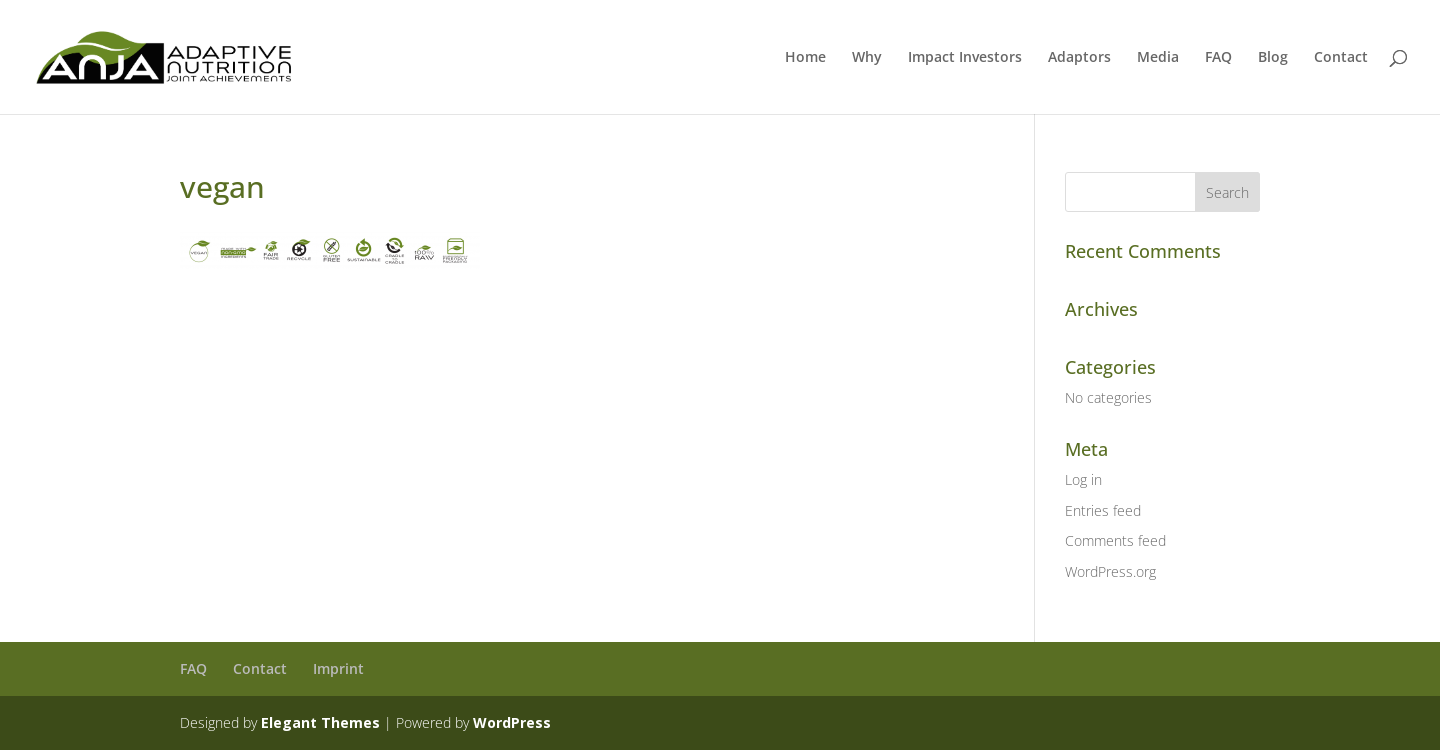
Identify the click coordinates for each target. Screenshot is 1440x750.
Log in (1083, 479)
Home (805, 58)
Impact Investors (965, 58)
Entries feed (1103, 510)
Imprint (338, 668)
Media (1158, 58)
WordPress (512, 722)
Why (867, 58)
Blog (1273, 58)
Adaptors (1079, 58)
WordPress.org (1110, 571)
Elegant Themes (320, 722)
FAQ (1218, 58)
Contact (1341, 58)
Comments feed (1115, 540)
